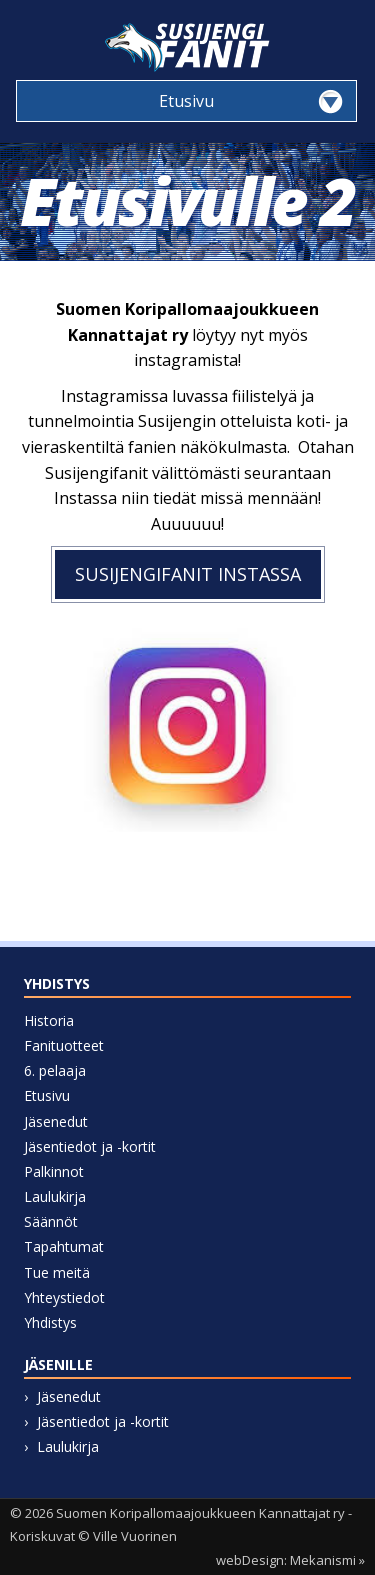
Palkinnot (54, 1171)
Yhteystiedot (64, 1297)
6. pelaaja (55, 1070)
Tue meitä (57, 1272)
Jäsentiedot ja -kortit (90, 1146)
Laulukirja (55, 1196)
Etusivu (47, 1095)
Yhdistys (50, 1322)
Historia (49, 1020)
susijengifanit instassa (188, 574)
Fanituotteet (64, 1045)
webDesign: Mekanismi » (290, 1560)
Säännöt (51, 1221)
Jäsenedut (56, 1121)
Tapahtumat (64, 1246)
